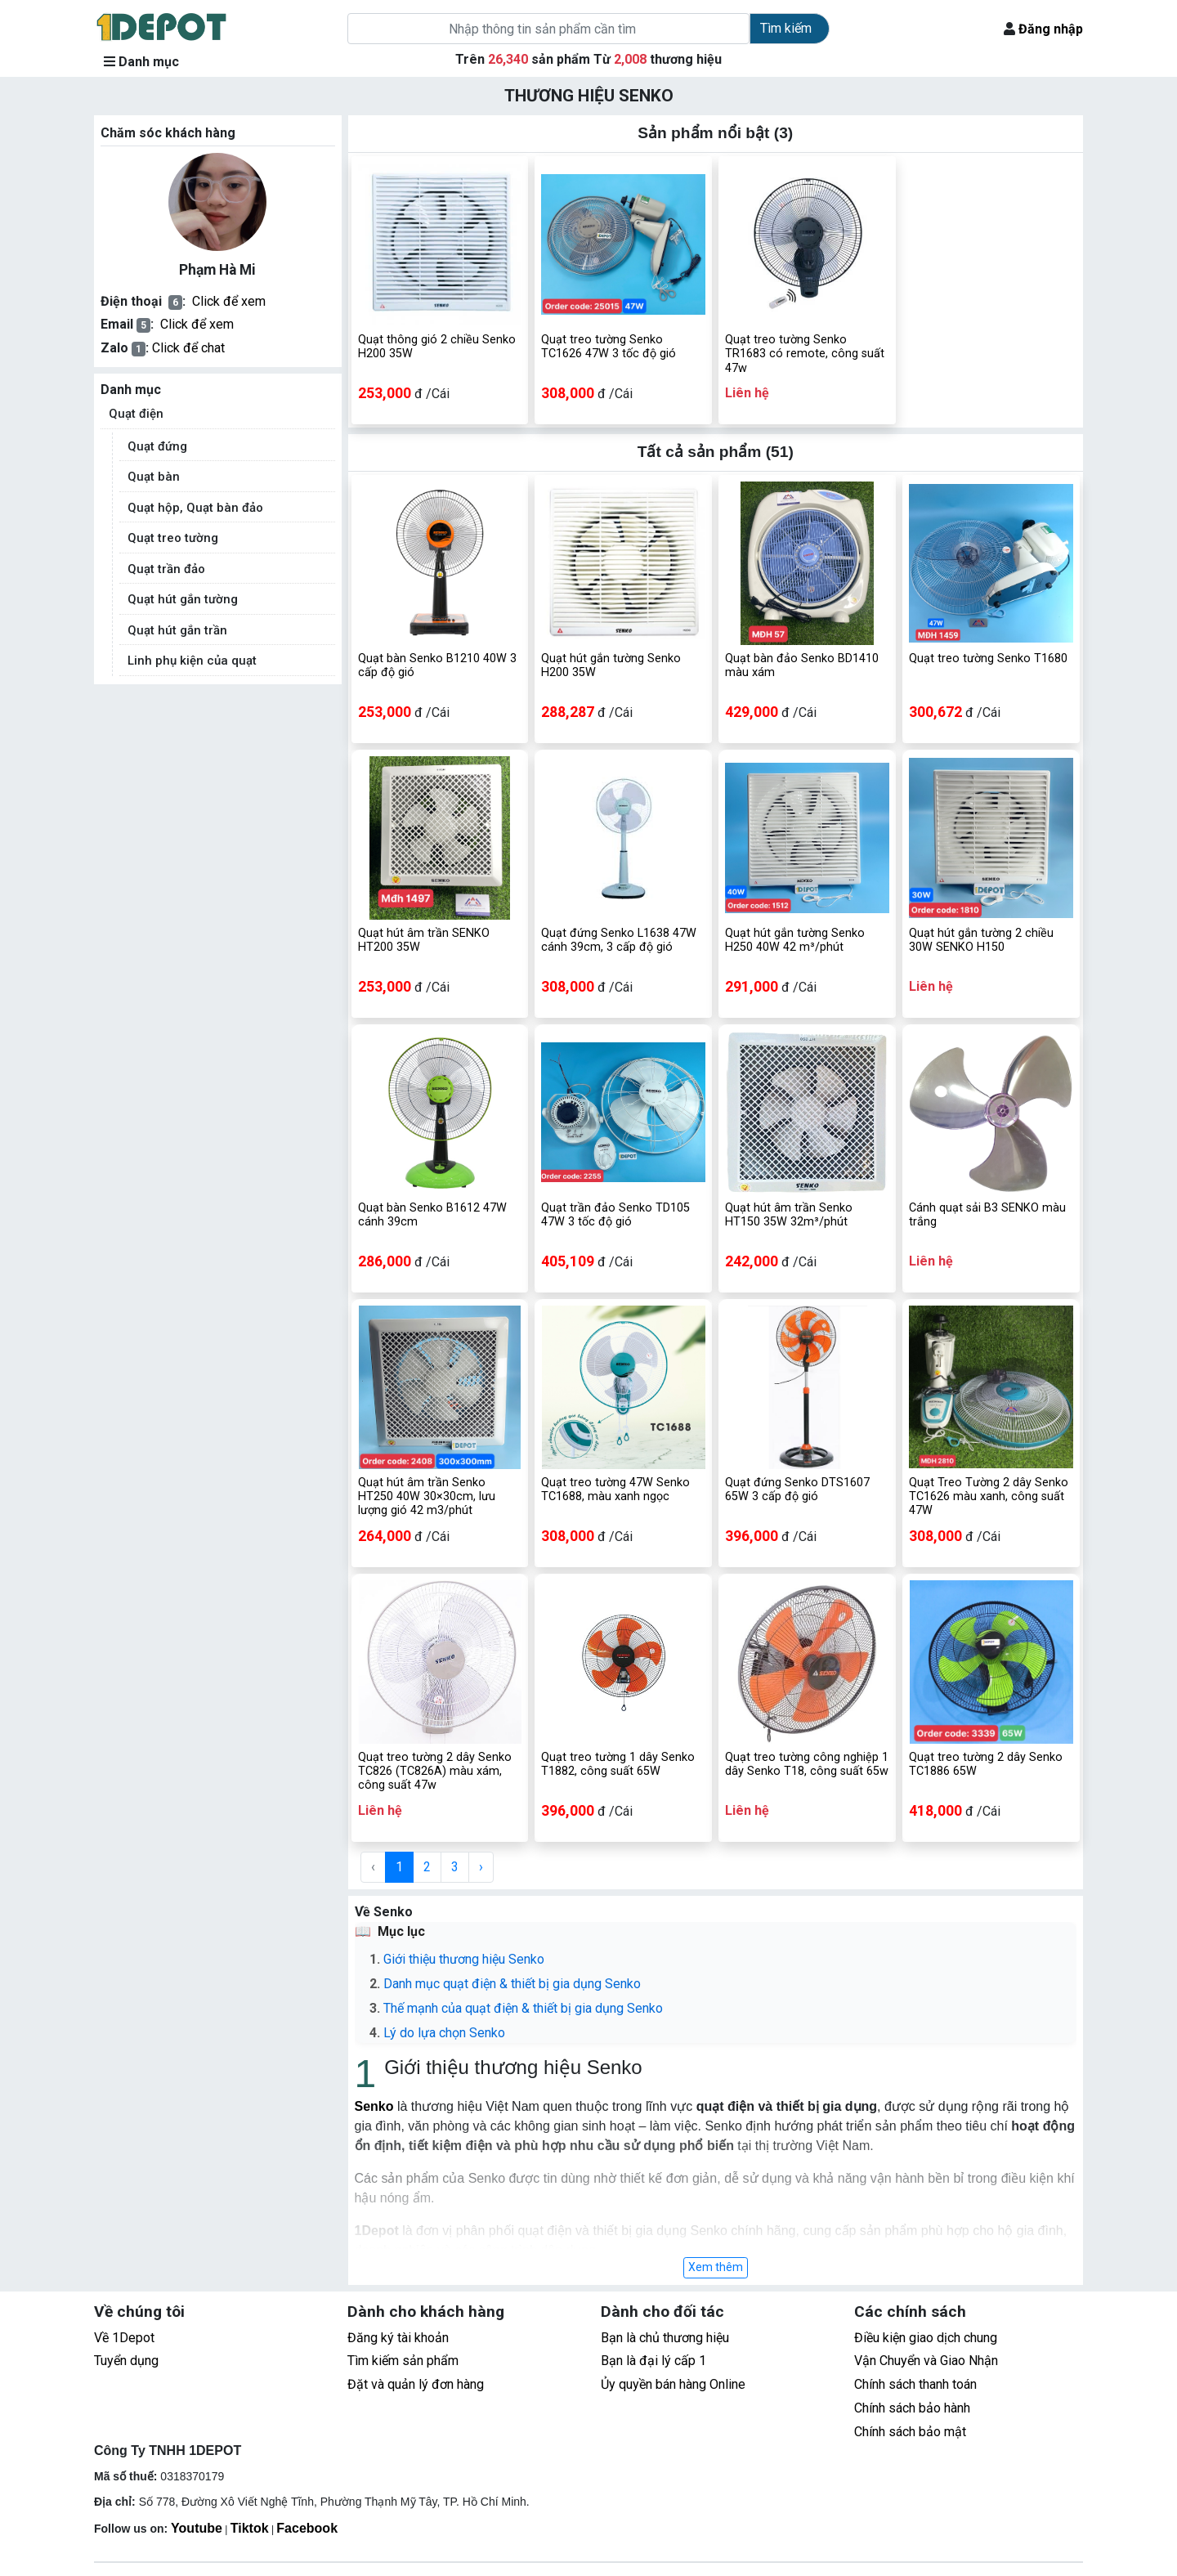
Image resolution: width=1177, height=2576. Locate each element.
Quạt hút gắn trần (177, 630)
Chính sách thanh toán (915, 2384)
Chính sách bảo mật (910, 2431)
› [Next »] (481, 1867)
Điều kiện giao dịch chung (925, 2337)
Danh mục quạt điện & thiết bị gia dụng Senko (512, 1983)
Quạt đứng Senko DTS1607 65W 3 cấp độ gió (797, 1489)
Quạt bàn (154, 476)
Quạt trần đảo (166, 569)
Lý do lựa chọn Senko (445, 2033)
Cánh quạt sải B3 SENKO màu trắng (987, 1215)
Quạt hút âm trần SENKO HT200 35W (424, 940)
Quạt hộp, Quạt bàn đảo (195, 507)
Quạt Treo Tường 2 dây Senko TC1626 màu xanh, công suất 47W (988, 1497)
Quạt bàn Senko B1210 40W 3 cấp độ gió (437, 665)
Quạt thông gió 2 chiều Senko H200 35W (437, 347)
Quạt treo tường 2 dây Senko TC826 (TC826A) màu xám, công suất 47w (435, 1771)
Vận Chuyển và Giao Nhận (926, 2360)
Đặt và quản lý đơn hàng (415, 2384)
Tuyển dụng (126, 2360)
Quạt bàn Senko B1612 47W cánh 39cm (432, 1215)
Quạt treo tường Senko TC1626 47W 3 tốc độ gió (608, 347)
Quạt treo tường (173, 538)
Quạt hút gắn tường (183, 599)
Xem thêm (715, 2267)
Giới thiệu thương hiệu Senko (463, 1959)
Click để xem (229, 301)
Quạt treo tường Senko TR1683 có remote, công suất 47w (804, 354)
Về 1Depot (124, 2337)
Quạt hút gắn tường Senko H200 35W (611, 665)
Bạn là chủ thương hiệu (665, 2337)
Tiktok (249, 2528)
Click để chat (188, 348)
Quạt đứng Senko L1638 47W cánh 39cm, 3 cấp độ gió (618, 940)
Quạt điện (136, 413)
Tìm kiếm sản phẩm (403, 2360)
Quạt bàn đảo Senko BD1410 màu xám (802, 665)
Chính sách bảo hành (912, 2408)
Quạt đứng (157, 446)
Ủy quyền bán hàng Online (673, 2384)
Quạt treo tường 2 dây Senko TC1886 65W (986, 1764)
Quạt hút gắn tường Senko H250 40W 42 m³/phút (795, 940)
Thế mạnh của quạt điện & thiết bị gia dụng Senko (523, 2008)
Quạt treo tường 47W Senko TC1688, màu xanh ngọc (615, 1489)
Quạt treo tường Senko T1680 (988, 658)
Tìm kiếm (786, 28)
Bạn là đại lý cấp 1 (653, 2360)
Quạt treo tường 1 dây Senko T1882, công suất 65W (618, 1764)
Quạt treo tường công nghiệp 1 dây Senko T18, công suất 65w (806, 1764)
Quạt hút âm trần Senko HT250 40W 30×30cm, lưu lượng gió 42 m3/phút (426, 1497)
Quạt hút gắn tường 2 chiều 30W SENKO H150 (981, 940)
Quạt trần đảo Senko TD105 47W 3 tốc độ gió (615, 1215)
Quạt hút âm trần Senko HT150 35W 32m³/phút (789, 1215)
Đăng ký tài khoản (398, 2337)
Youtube (196, 2528)
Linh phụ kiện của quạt (192, 660)
